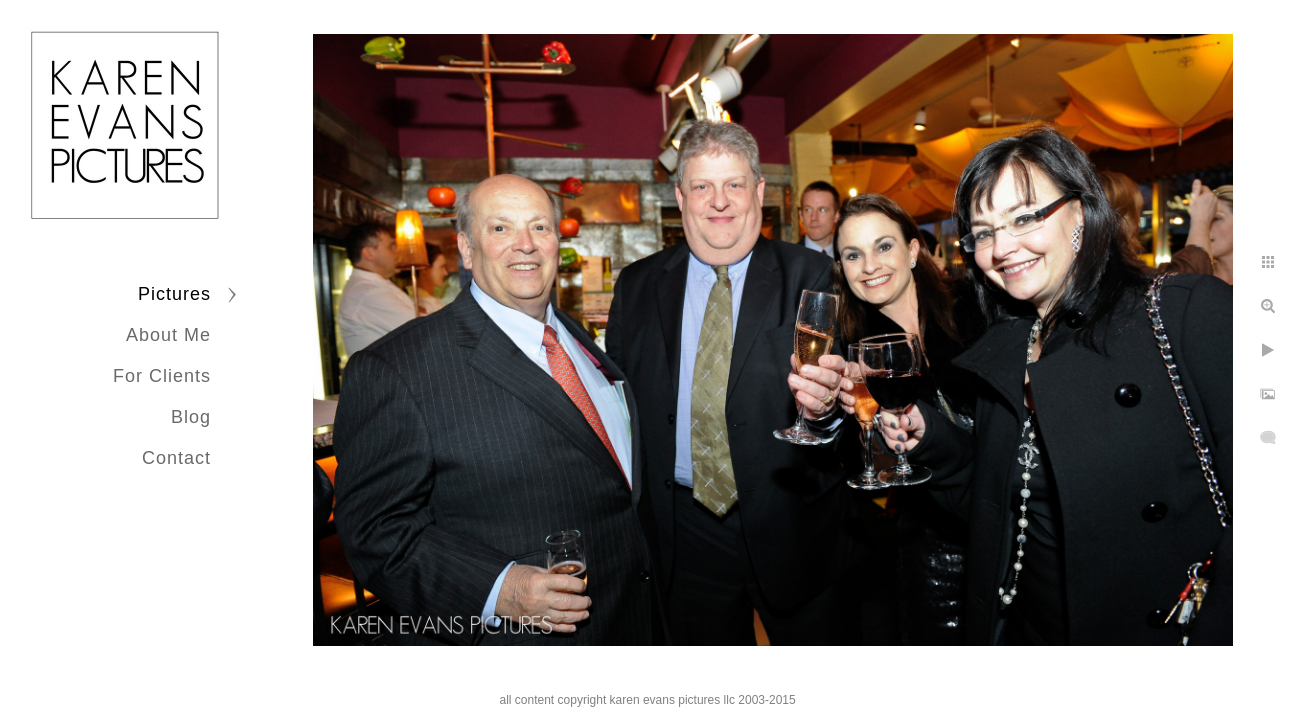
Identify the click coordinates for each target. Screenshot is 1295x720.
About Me (168, 335)
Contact (176, 458)
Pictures (174, 294)
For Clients (162, 376)
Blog (191, 417)
